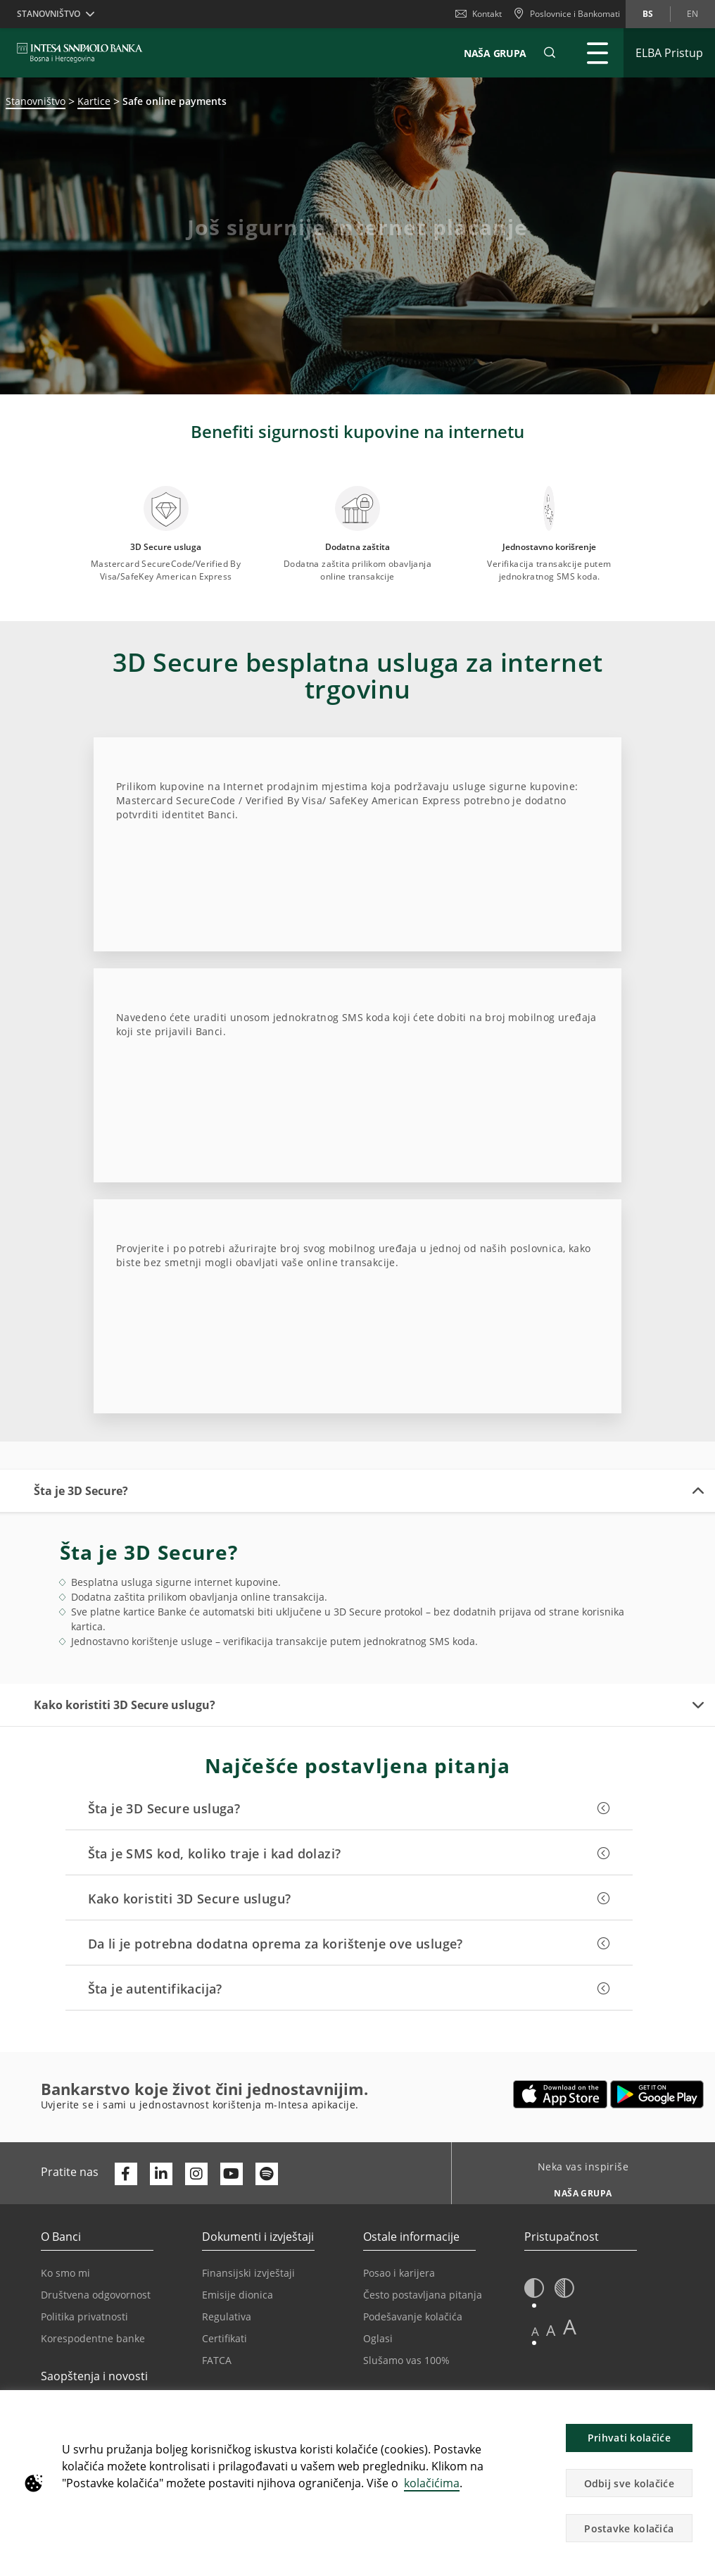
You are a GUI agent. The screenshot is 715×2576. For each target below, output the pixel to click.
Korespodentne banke (93, 2338)
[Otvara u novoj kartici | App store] (560, 2094)
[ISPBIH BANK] (83, 52)
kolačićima (432, 2483)
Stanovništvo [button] (48, 14)
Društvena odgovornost (96, 2294)
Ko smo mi (65, 2273)
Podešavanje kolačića (412, 2316)
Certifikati (224, 2338)
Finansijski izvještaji (248, 2273)
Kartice (93, 101)
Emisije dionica (237, 2294)
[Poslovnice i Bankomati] (566, 14)
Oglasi (378, 2338)
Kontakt (478, 14)
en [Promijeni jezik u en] (692, 14)
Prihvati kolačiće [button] (629, 2437)
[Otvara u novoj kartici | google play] (657, 2094)
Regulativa (226, 2316)
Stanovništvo (35, 101)
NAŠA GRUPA (495, 53)
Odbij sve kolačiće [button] (629, 2483)
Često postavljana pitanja (422, 2294)
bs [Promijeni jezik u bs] (648, 14)
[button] (549, 52)
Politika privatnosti (84, 2316)
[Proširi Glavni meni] (597, 52)
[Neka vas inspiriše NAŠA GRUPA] (578, 2189)
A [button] (535, 2331)
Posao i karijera (399, 2273)
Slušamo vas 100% (406, 2360)
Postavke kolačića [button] (628, 2528)
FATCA (217, 2360)
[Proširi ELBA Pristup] (669, 52)
